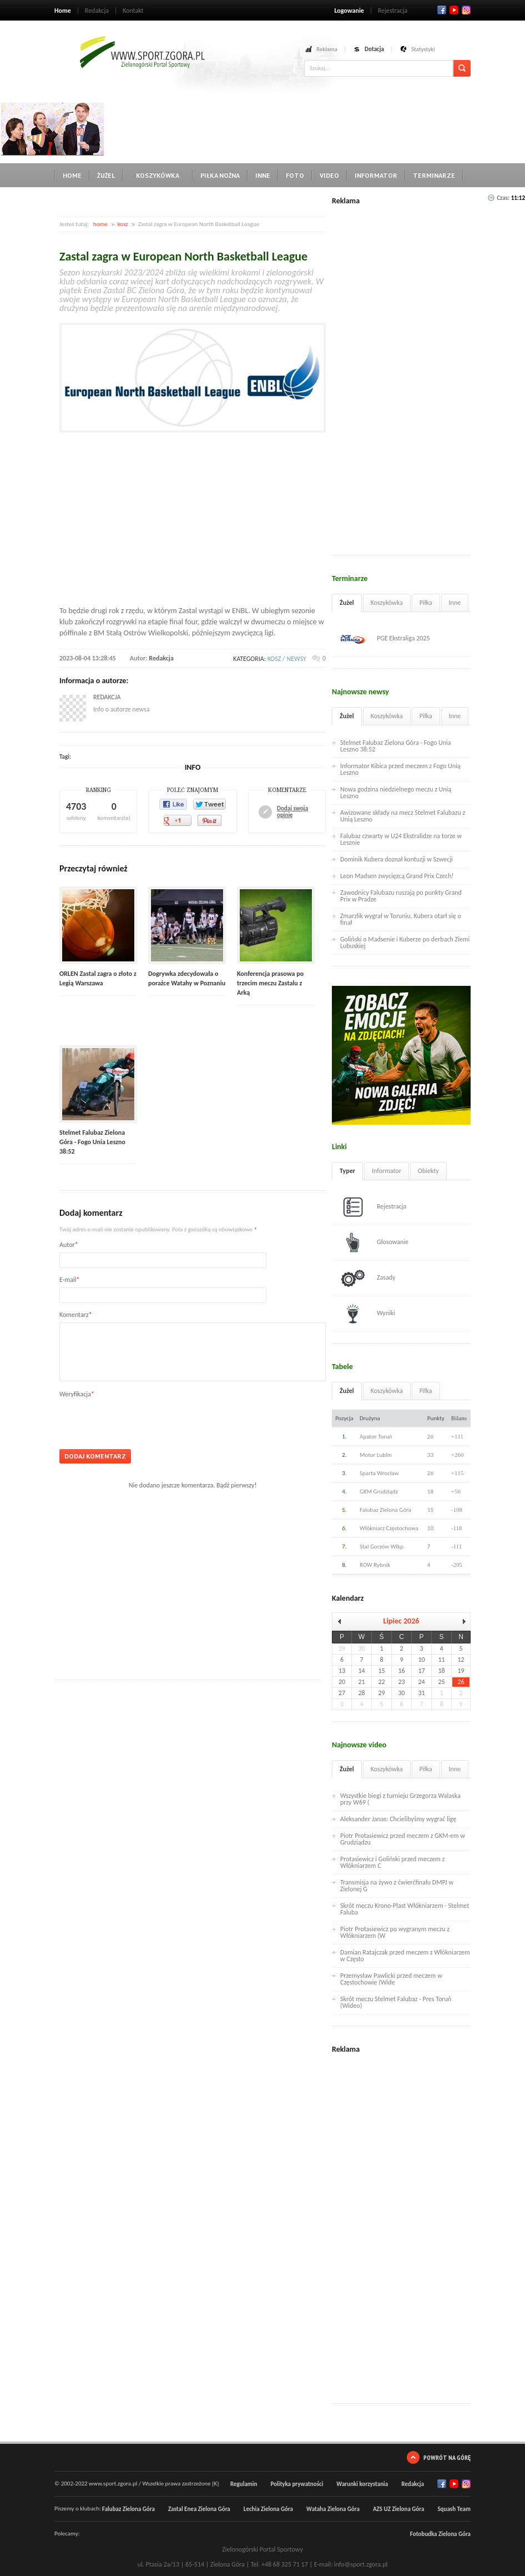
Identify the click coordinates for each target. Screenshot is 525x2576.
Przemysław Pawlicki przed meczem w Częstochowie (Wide (391, 1979)
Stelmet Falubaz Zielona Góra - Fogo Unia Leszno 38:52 (92, 1142)
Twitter (454, 10)
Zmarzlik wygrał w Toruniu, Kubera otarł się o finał (400, 919)
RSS (466, 10)
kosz (123, 224)
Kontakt (133, 10)
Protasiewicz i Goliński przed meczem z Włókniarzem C (392, 1862)
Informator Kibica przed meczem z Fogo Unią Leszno (400, 769)
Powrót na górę (447, 2457)
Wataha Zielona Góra (333, 2509)
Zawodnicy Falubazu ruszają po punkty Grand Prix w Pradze (401, 896)
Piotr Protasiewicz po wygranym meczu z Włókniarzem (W (395, 1932)
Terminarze (434, 175)
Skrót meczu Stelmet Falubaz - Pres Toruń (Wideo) (395, 2002)
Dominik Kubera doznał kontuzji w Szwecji (396, 859)
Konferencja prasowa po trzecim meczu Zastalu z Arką (270, 983)
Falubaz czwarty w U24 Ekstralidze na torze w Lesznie (401, 839)
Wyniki (367, 1313)
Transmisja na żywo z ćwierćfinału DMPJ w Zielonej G (396, 1885)
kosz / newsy (286, 659)
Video (329, 175)
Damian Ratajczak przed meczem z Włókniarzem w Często (405, 1955)
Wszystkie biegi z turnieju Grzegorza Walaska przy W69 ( (400, 1799)
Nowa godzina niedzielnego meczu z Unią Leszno (395, 792)
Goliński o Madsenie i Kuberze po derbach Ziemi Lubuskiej (405, 942)
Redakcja (97, 10)
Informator (376, 175)
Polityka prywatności (296, 2484)
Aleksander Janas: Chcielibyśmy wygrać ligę (398, 1819)
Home (62, 10)
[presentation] (143, 1419)
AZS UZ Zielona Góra (399, 2509)
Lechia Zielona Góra (268, 2509)
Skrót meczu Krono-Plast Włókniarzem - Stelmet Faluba (404, 1909)
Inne (262, 175)
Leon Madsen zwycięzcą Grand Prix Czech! (396, 876)
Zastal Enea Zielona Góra (199, 2509)
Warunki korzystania (362, 2484)
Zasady (368, 1278)
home (100, 224)
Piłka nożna (220, 175)
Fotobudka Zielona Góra (440, 2534)
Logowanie (349, 10)
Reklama (326, 49)
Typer (347, 1171)
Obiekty (428, 1171)
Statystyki (423, 49)
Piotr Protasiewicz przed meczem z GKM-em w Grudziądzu (402, 1839)
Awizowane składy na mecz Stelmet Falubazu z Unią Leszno (402, 816)
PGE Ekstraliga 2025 (385, 638)
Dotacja (374, 49)
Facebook (441, 10)
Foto (295, 175)
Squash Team (454, 2509)
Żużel (106, 175)
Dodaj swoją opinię (292, 812)
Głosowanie (374, 1242)
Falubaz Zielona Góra (128, 2509)
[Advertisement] (307, 128)
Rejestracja (392, 10)
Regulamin (243, 2484)
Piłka (426, 603)
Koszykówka (157, 175)
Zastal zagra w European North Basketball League (183, 256)
